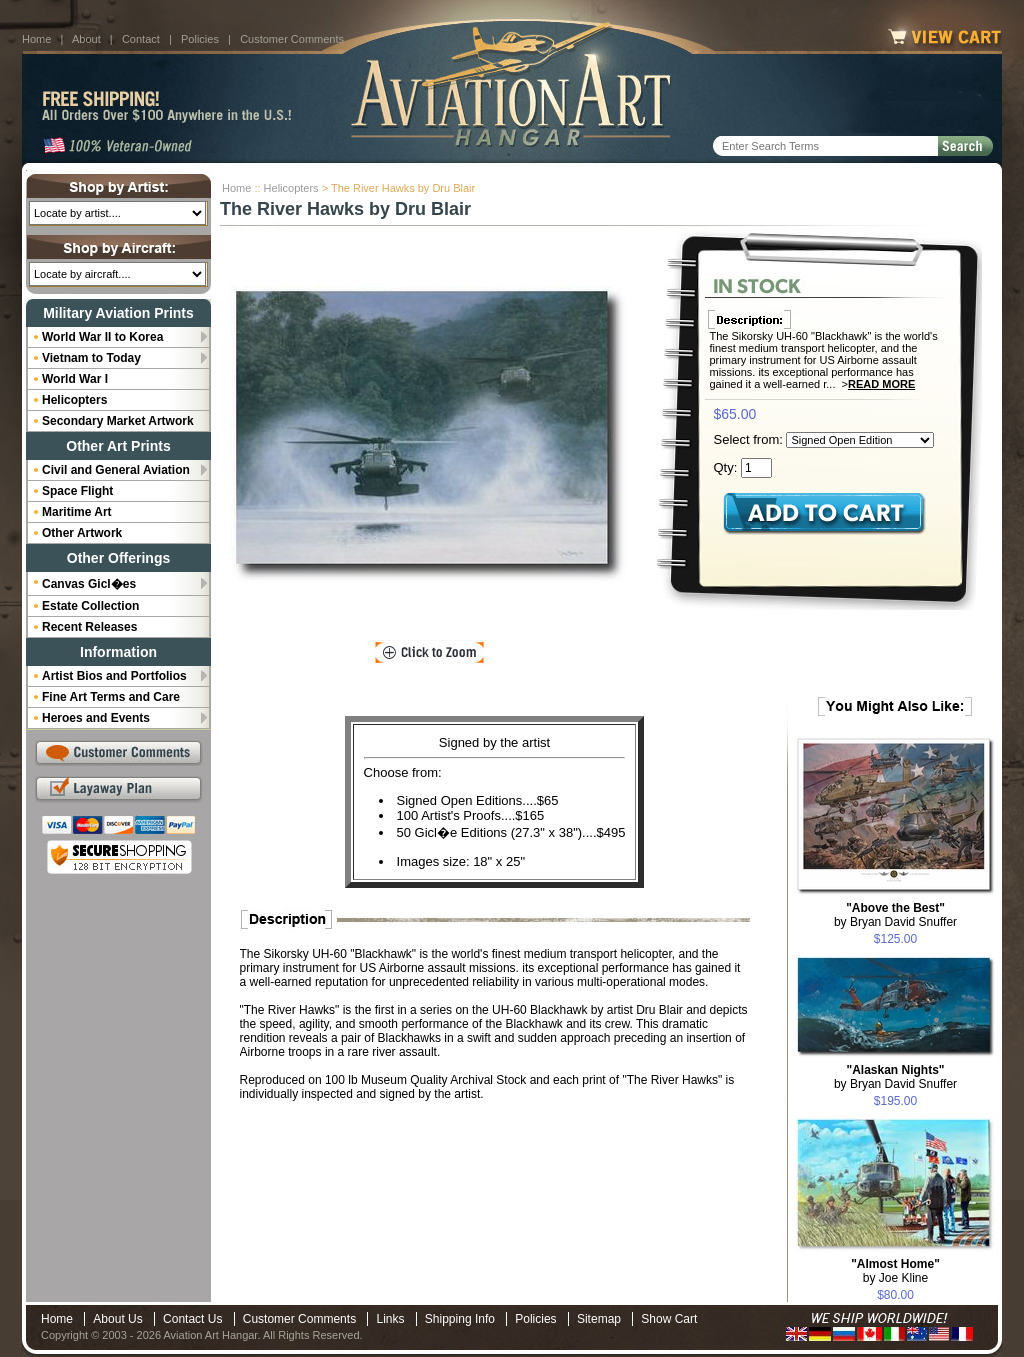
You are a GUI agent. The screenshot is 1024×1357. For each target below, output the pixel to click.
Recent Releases (89, 627)
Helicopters (291, 188)
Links (390, 1319)
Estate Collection (90, 606)
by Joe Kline (895, 1271)
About (86, 39)
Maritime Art (77, 512)
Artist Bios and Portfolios (114, 676)
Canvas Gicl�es (89, 584)
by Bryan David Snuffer (895, 915)
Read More (881, 384)
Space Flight (77, 491)
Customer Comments (292, 39)
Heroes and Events (96, 718)
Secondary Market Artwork (118, 421)
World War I (75, 379)
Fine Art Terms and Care (111, 697)
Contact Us (192, 1319)
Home (36, 39)
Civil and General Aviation (116, 470)
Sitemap (599, 1319)
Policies (200, 39)
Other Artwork (82, 533)
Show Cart (669, 1319)
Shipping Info (460, 1319)
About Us (117, 1319)
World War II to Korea (102, 337)
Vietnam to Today (91, 358)
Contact (141, 39)
